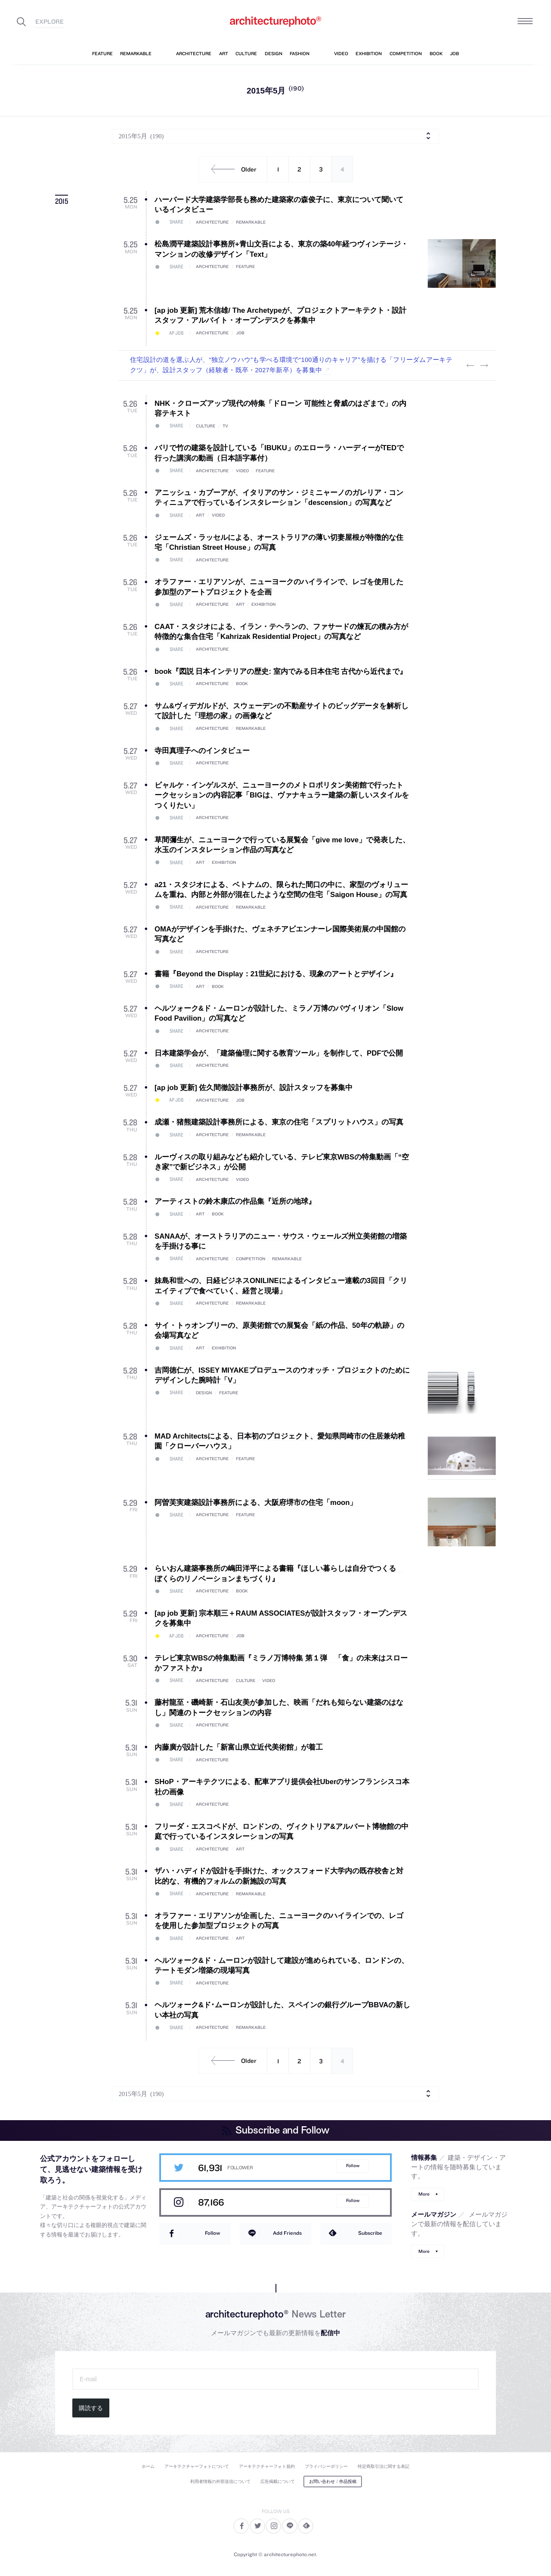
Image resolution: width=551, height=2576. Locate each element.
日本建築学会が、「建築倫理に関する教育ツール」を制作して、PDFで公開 (279, 1053)
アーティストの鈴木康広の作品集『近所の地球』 (235, 1201)
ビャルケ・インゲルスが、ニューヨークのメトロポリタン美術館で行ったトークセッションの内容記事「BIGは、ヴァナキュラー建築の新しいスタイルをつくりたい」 (282, 795)
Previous (470, 365)
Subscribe (370, 2233)
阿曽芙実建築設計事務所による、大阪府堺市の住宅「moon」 (256, 1502)
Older (231, 169)
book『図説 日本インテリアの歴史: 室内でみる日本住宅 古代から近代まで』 (281, 671)
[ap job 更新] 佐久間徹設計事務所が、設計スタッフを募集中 (254, 1088)
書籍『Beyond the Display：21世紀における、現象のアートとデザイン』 (276, 974)
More (424, 2194)
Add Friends (287, 2233)
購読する (91, 2408)
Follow (352, 2165)
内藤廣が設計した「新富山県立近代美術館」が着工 (239, 1747)
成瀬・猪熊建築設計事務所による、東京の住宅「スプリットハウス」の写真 (279, 1122)
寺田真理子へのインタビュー (202, 751)
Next (483, 365)
